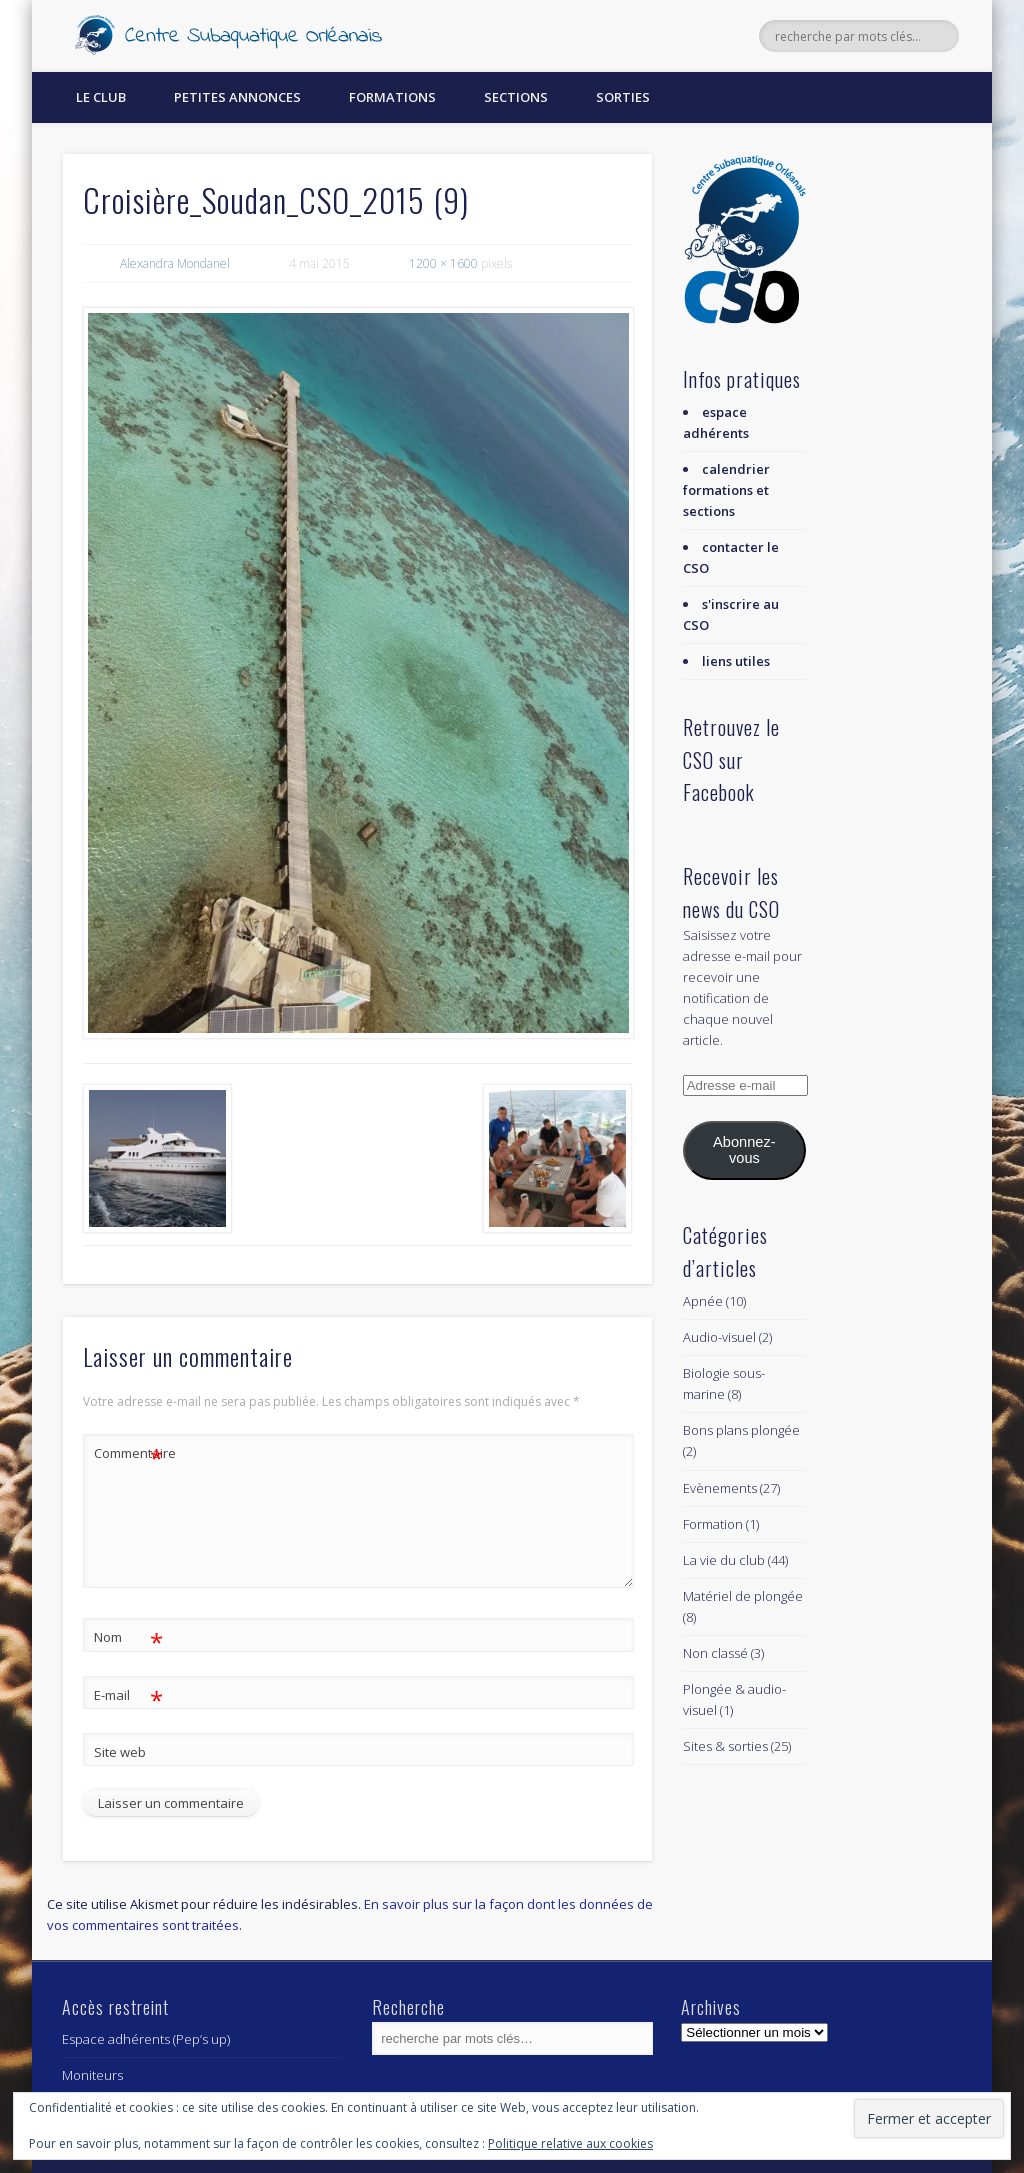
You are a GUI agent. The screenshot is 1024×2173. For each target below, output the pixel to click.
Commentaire (129, 1453)
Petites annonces (237, 97)
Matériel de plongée (743, 1596)
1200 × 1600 (443, 263)
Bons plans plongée (741, 1430)
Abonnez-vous (744, 1150)
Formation (713, 1524)
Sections (516, 97)
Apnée (703, 1301)
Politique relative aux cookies (570, 2143)
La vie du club (724, 1560)
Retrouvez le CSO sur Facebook (731, 759)
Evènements (720, 1488)
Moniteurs (92, 2075)
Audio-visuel (719, 1337)
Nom (128, 1637)
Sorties (623, 97)
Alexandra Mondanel (175, 263)
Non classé (715, 1653)
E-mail (128, 1695)
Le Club (101, 97)
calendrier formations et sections (726, 490)
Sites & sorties (725, 1746)
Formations (392, 97)
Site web (120, 1752)
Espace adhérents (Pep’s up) (146, 2039)
